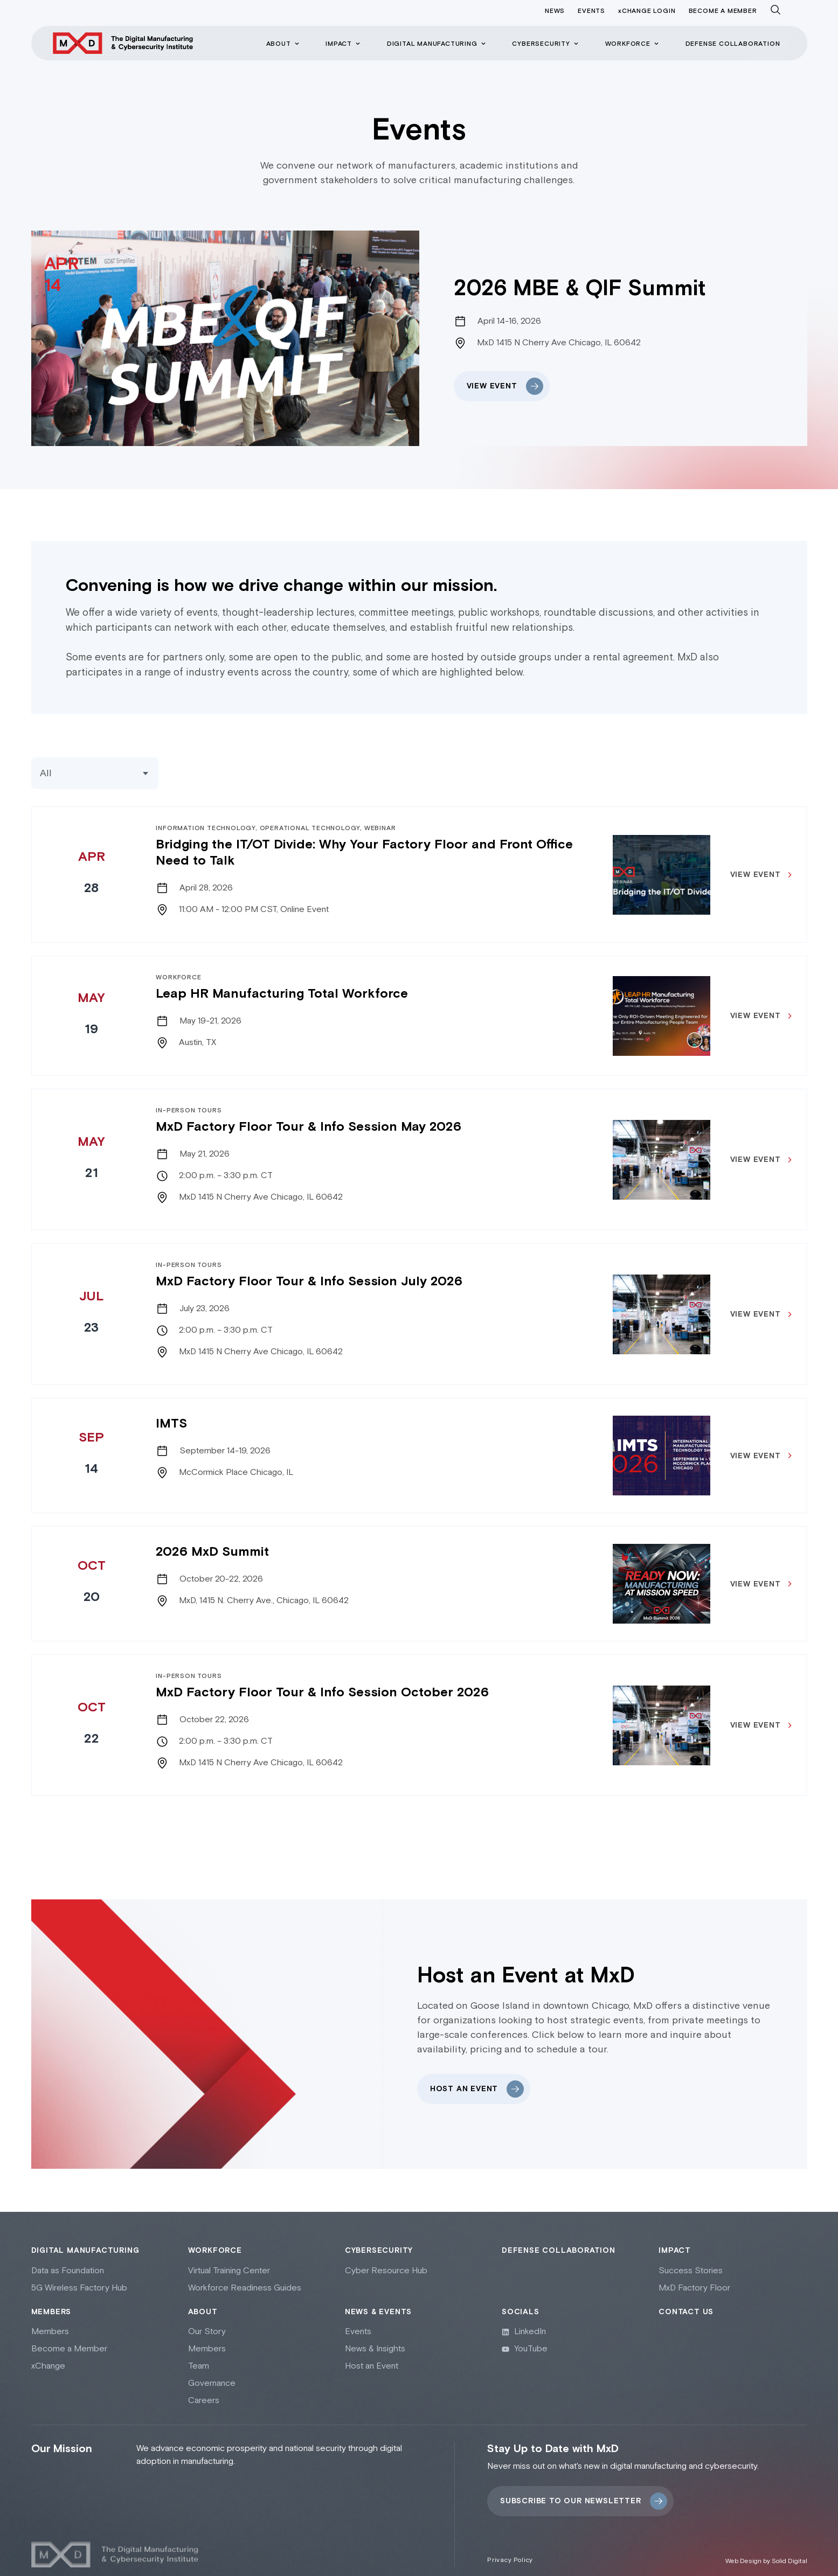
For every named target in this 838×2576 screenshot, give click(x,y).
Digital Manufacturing (85, 2242)
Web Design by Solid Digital (766, 2553)
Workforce (215, 2242)
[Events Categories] (94, 773)
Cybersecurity (379, 2242)
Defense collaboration (558, 2242)
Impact (675, 2242)
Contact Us (686, 2303)
